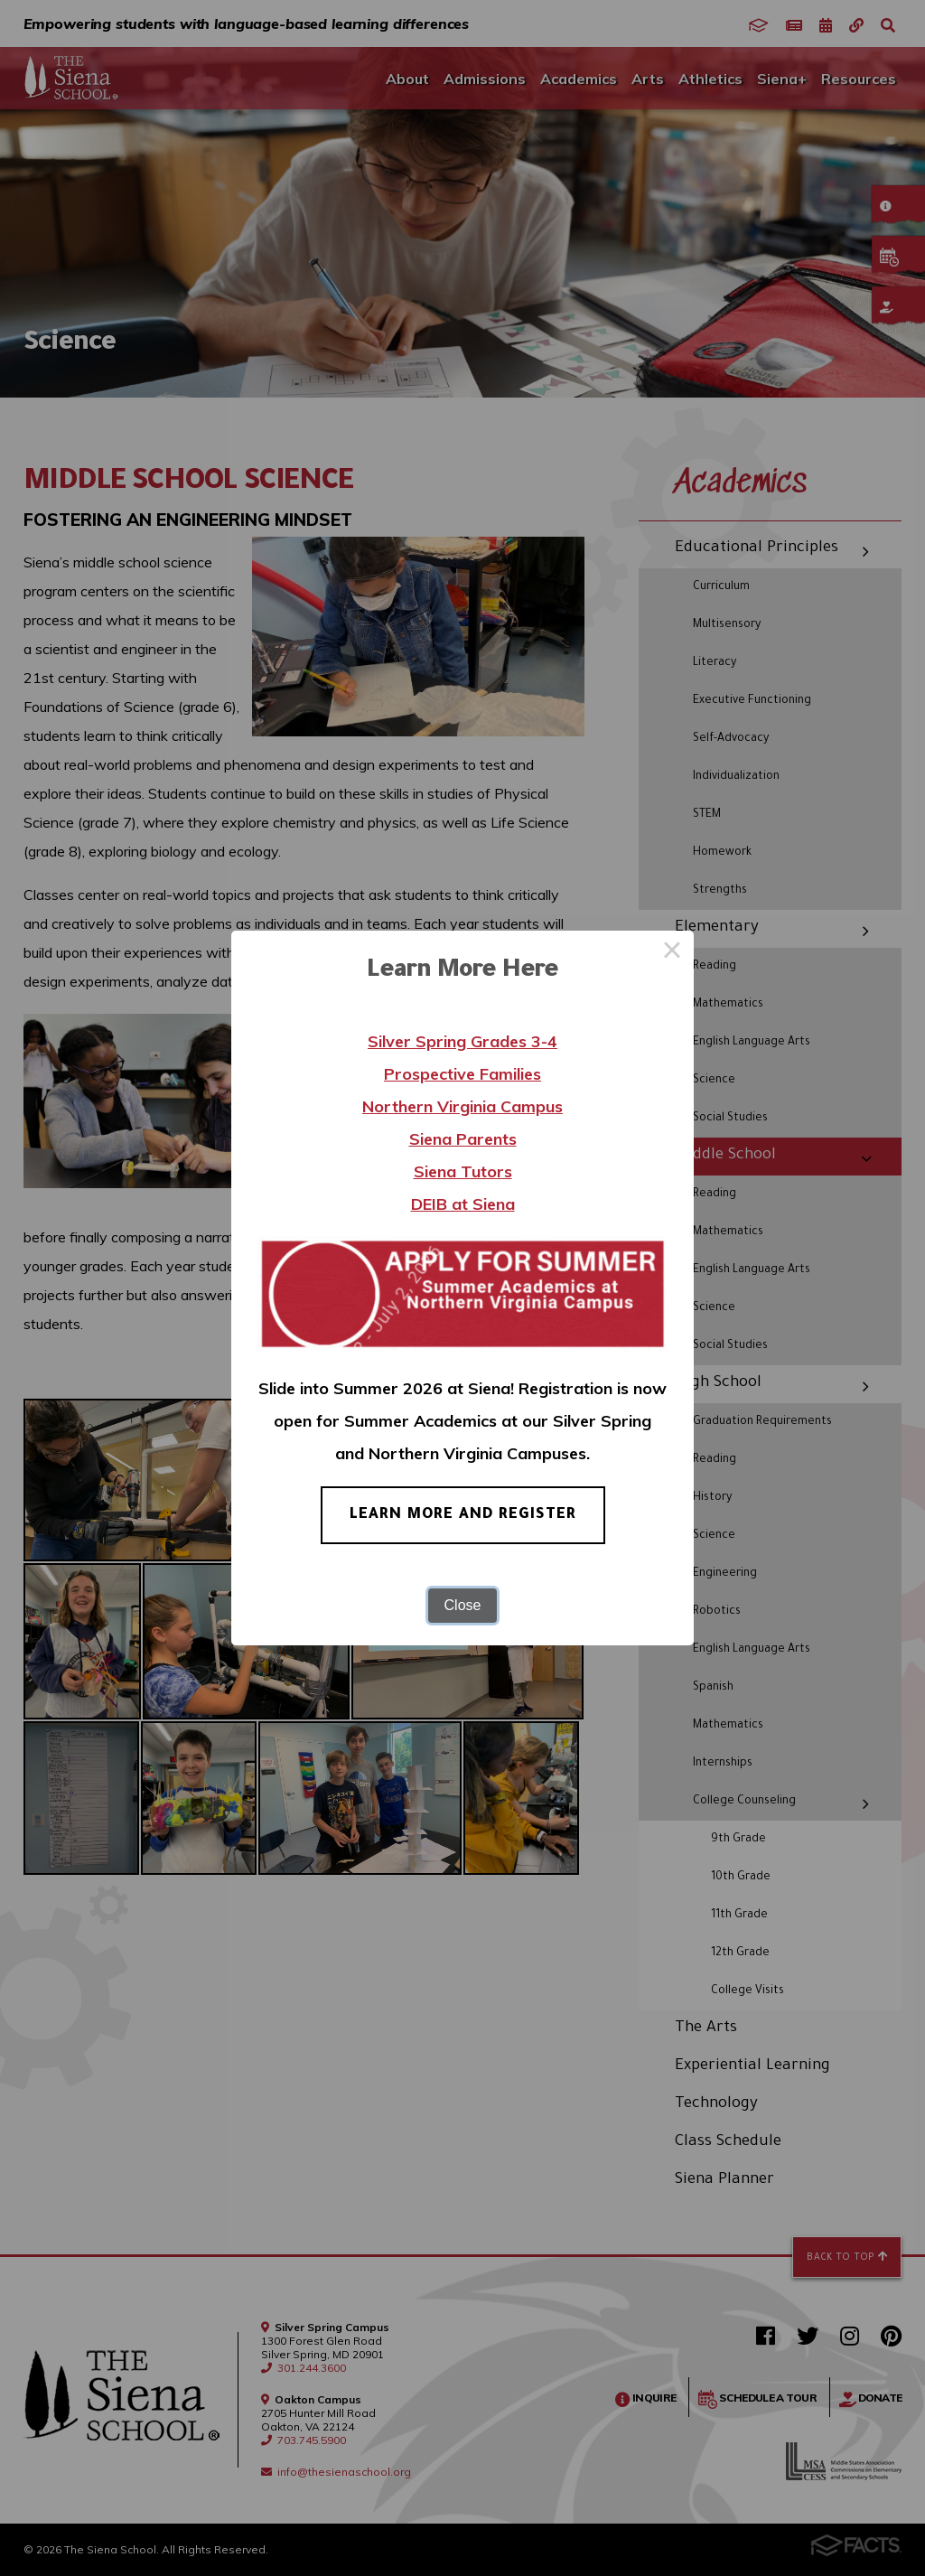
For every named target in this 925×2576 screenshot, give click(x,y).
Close (462, 1605)
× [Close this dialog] (672, 952)
